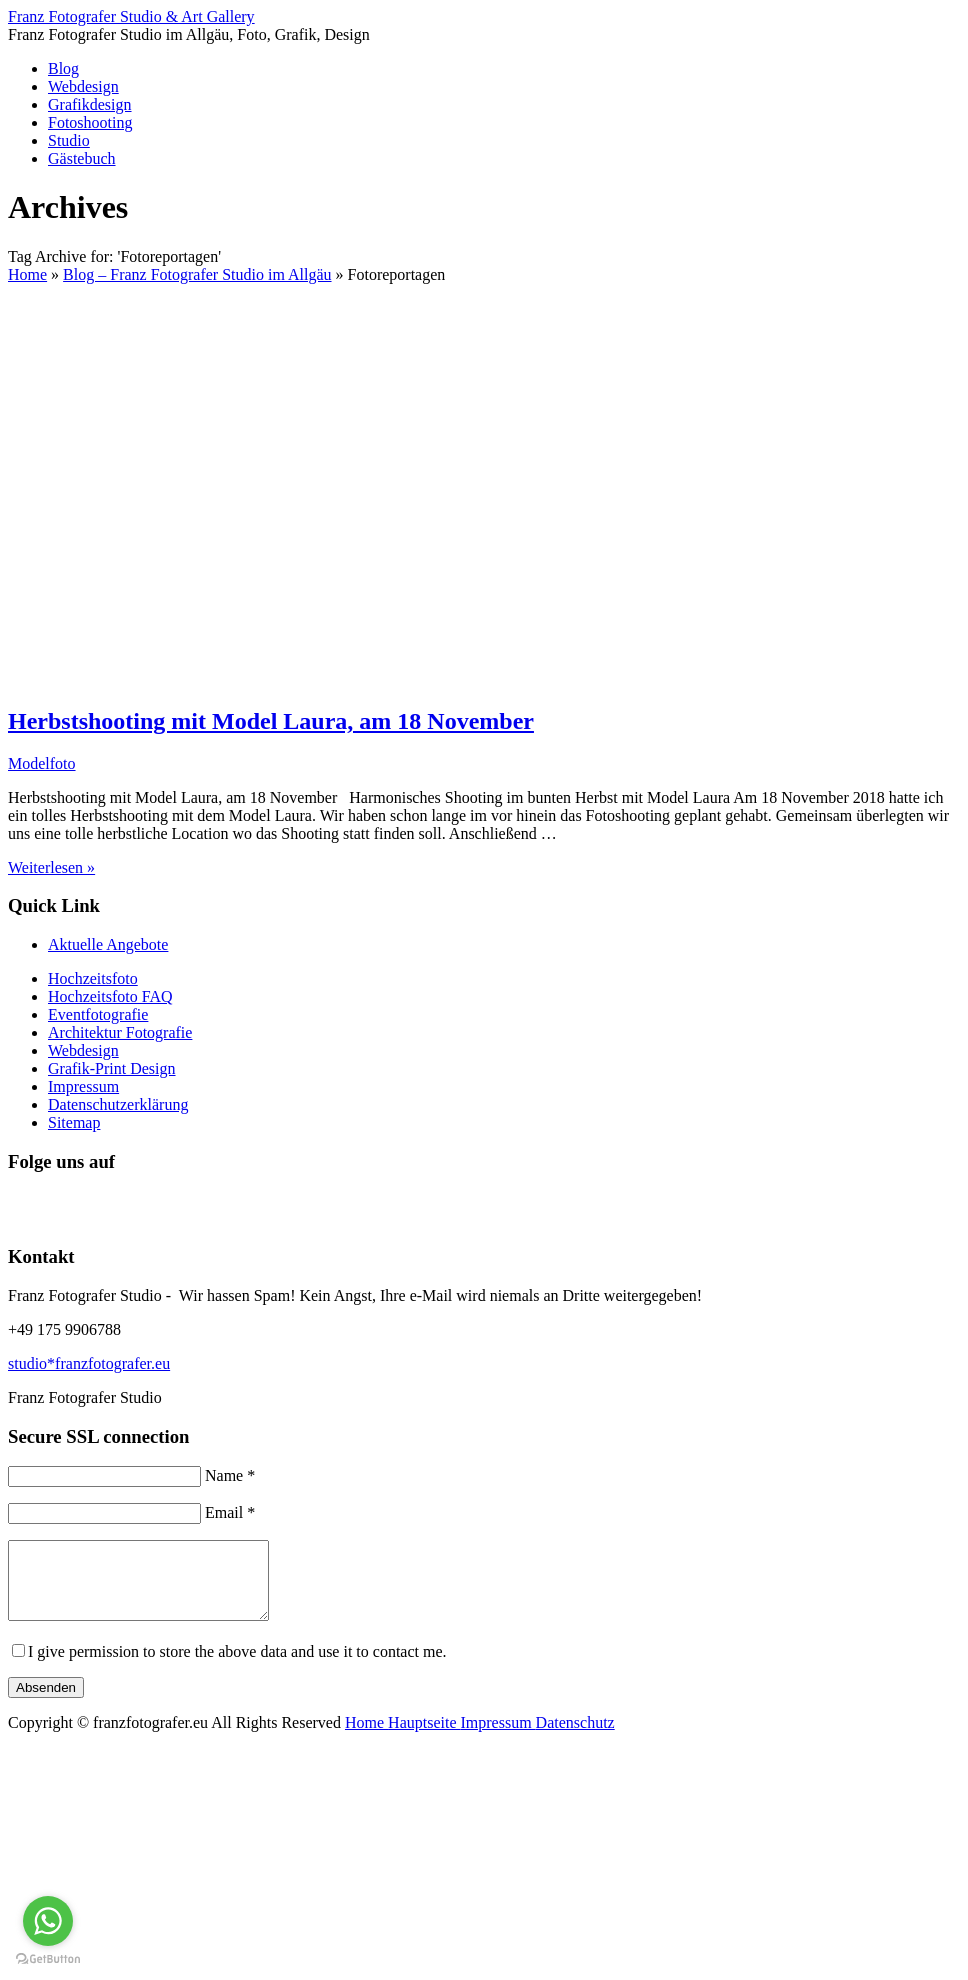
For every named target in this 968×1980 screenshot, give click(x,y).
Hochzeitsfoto (93, 978)
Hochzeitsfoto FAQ (110, 996)
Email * (230, 1512)
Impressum (83, 1086)
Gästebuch (82, 158)
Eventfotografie (98, 1014)
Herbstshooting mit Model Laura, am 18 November (271, 721)
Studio (69, 140)
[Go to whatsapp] (48, 1921)
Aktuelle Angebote (108, 944)
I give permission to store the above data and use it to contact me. (237, 1666)
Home (366, 1737)
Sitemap (74, 1122)
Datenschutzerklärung (118, 1104)
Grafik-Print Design (112, 1068)
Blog (63, 68)
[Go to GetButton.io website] (48, 1959)
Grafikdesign (90, 104)
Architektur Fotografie (120, 1032)
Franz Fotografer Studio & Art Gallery (131, 16)
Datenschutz (575, 1737)
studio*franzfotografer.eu (89, 1363)
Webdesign (83, 86)
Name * (230, 1475)
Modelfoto (42, 763)
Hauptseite (424, 1737)
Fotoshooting (90, 122)
